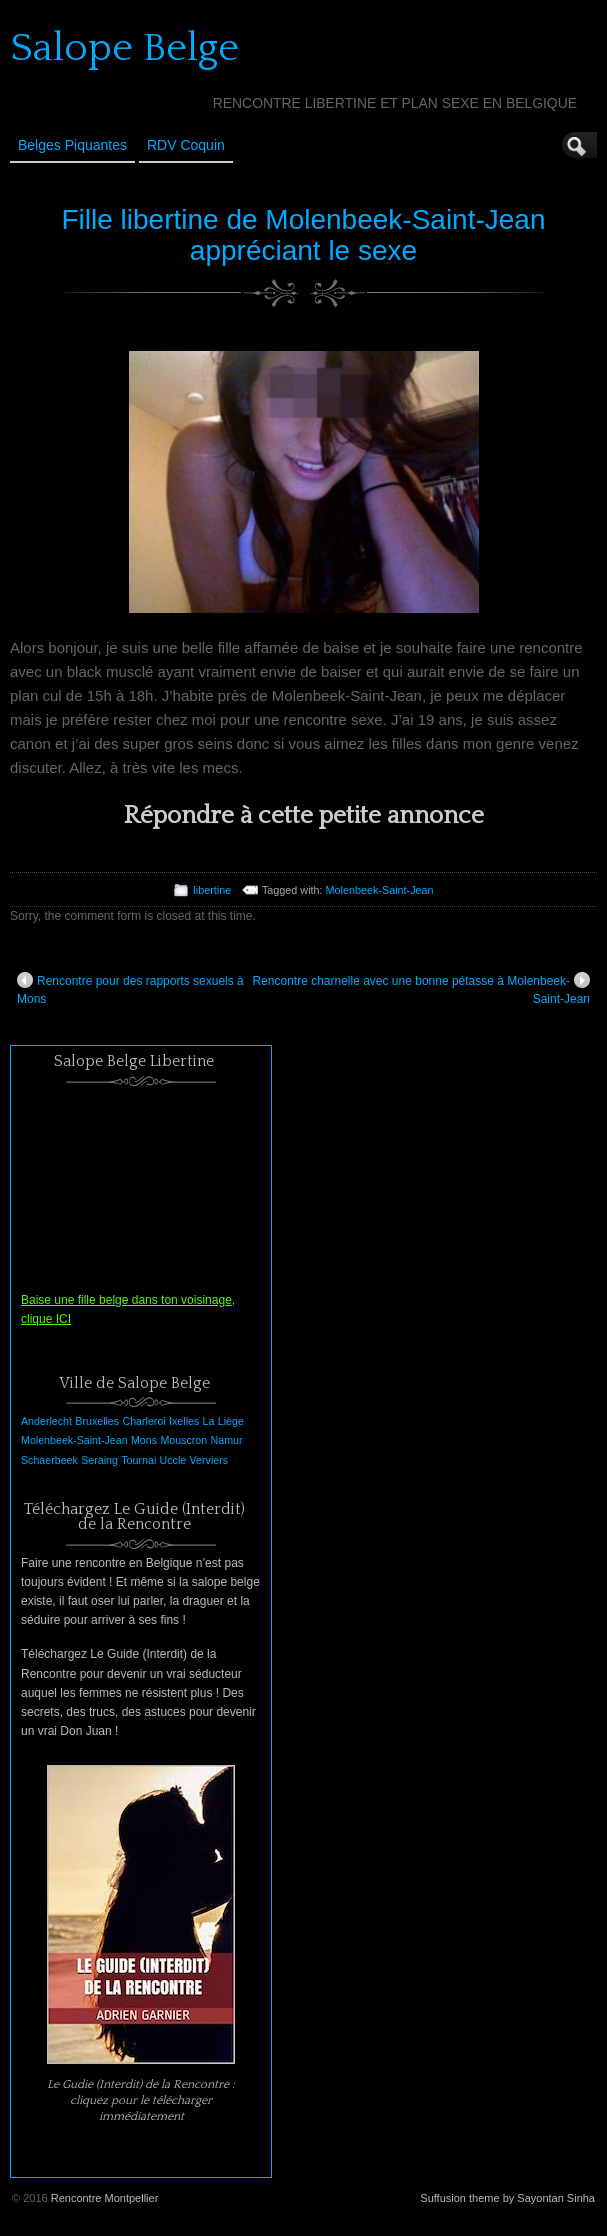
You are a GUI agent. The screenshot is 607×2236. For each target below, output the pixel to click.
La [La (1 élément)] (209, 1421)
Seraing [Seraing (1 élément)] (99, 1460)
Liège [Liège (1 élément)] (231, 1421)
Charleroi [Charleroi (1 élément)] (143, 1421)
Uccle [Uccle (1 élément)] (173, 1460)
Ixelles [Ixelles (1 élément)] (184, 1421)
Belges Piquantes (72, 145)
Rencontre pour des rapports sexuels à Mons (130, 989)
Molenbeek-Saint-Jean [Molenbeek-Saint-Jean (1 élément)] (74, 1440)
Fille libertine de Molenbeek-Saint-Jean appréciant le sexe (303, 235)
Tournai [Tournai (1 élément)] (138, 1460)
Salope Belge (124, 48)
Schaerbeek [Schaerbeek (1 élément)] (49, 1460)
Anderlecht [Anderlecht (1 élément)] (46, 1421)
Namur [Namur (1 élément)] (227, 1440)
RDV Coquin (186, 145)
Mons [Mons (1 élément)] (144, 1440)
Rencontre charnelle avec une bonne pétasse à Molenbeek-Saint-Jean (421, 989)
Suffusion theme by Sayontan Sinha (507, 2198)
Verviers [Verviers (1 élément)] (209, 1460)
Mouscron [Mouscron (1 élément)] (183, 1440)
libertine (212, 890)
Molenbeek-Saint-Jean (380, 890)
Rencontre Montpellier (105, 2198)
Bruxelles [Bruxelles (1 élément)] (97, 1421)
